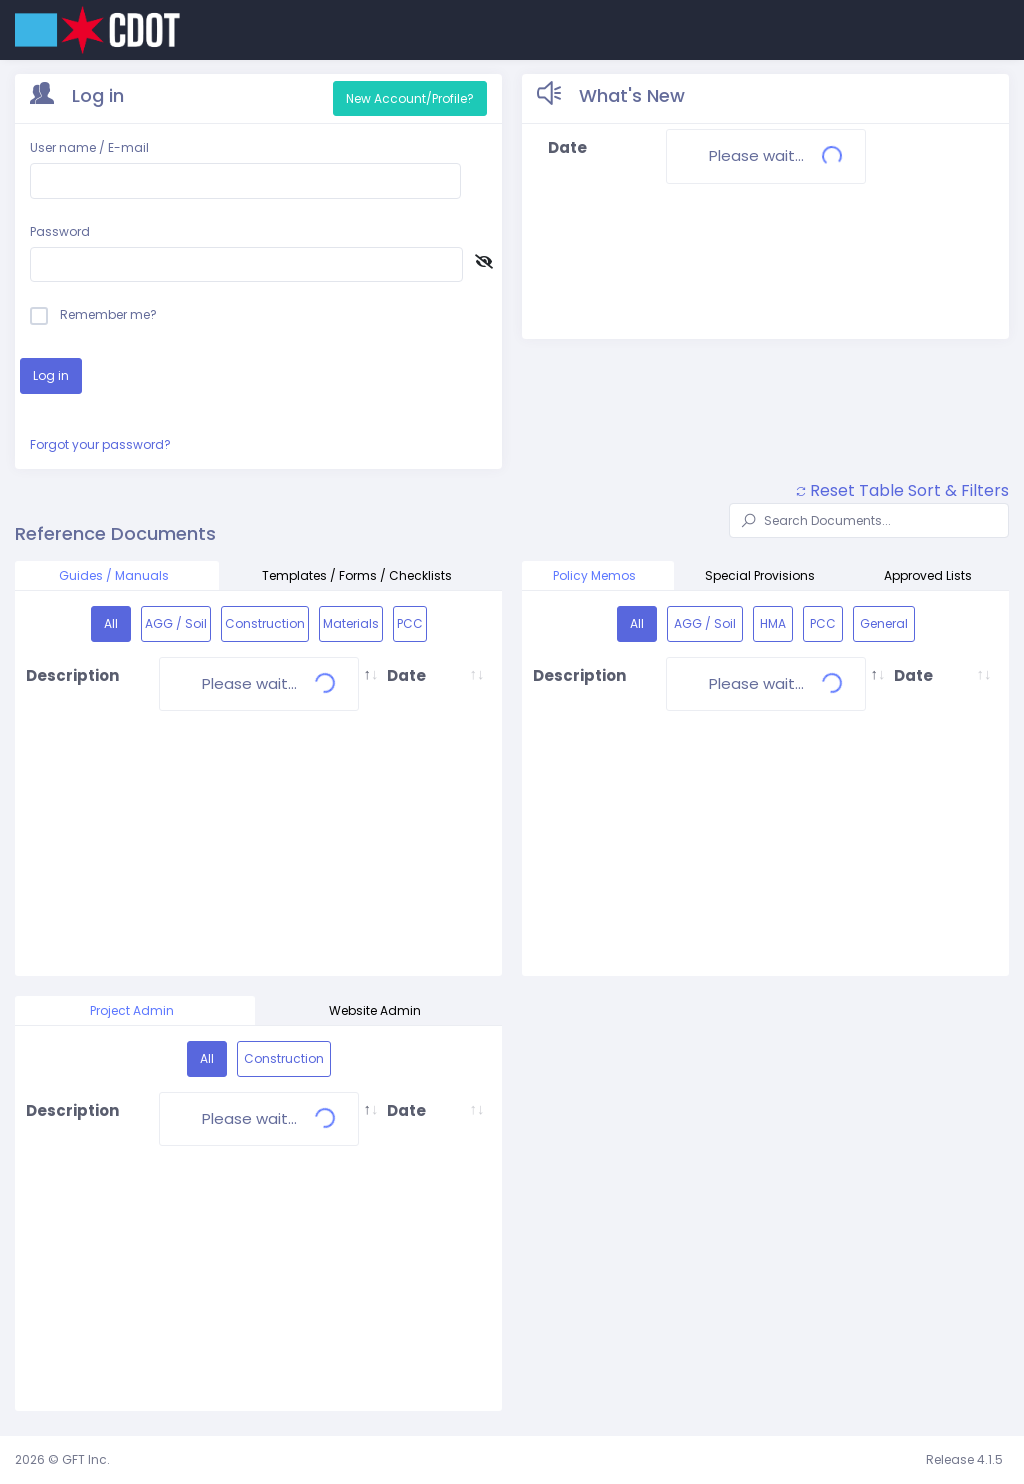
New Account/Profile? (410, 98)
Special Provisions (763, 575)
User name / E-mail (89, 147)
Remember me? (93, 315)
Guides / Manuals (117, 575)
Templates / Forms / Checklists (360, 575)
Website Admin (378, 1010)
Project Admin (135, 1010)
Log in (51, 375)
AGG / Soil (176, 623)
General (884, 623)
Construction (265, 623)
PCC (410, 623)
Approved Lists (931, 575)
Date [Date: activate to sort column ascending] (406, 675)
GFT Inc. (86, 1459)
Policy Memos (597, 575)
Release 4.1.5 (964, 1459)
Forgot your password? (100, 444)
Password (60, 231)
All (111, 623)
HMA (773, 623)
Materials (351, 623)
